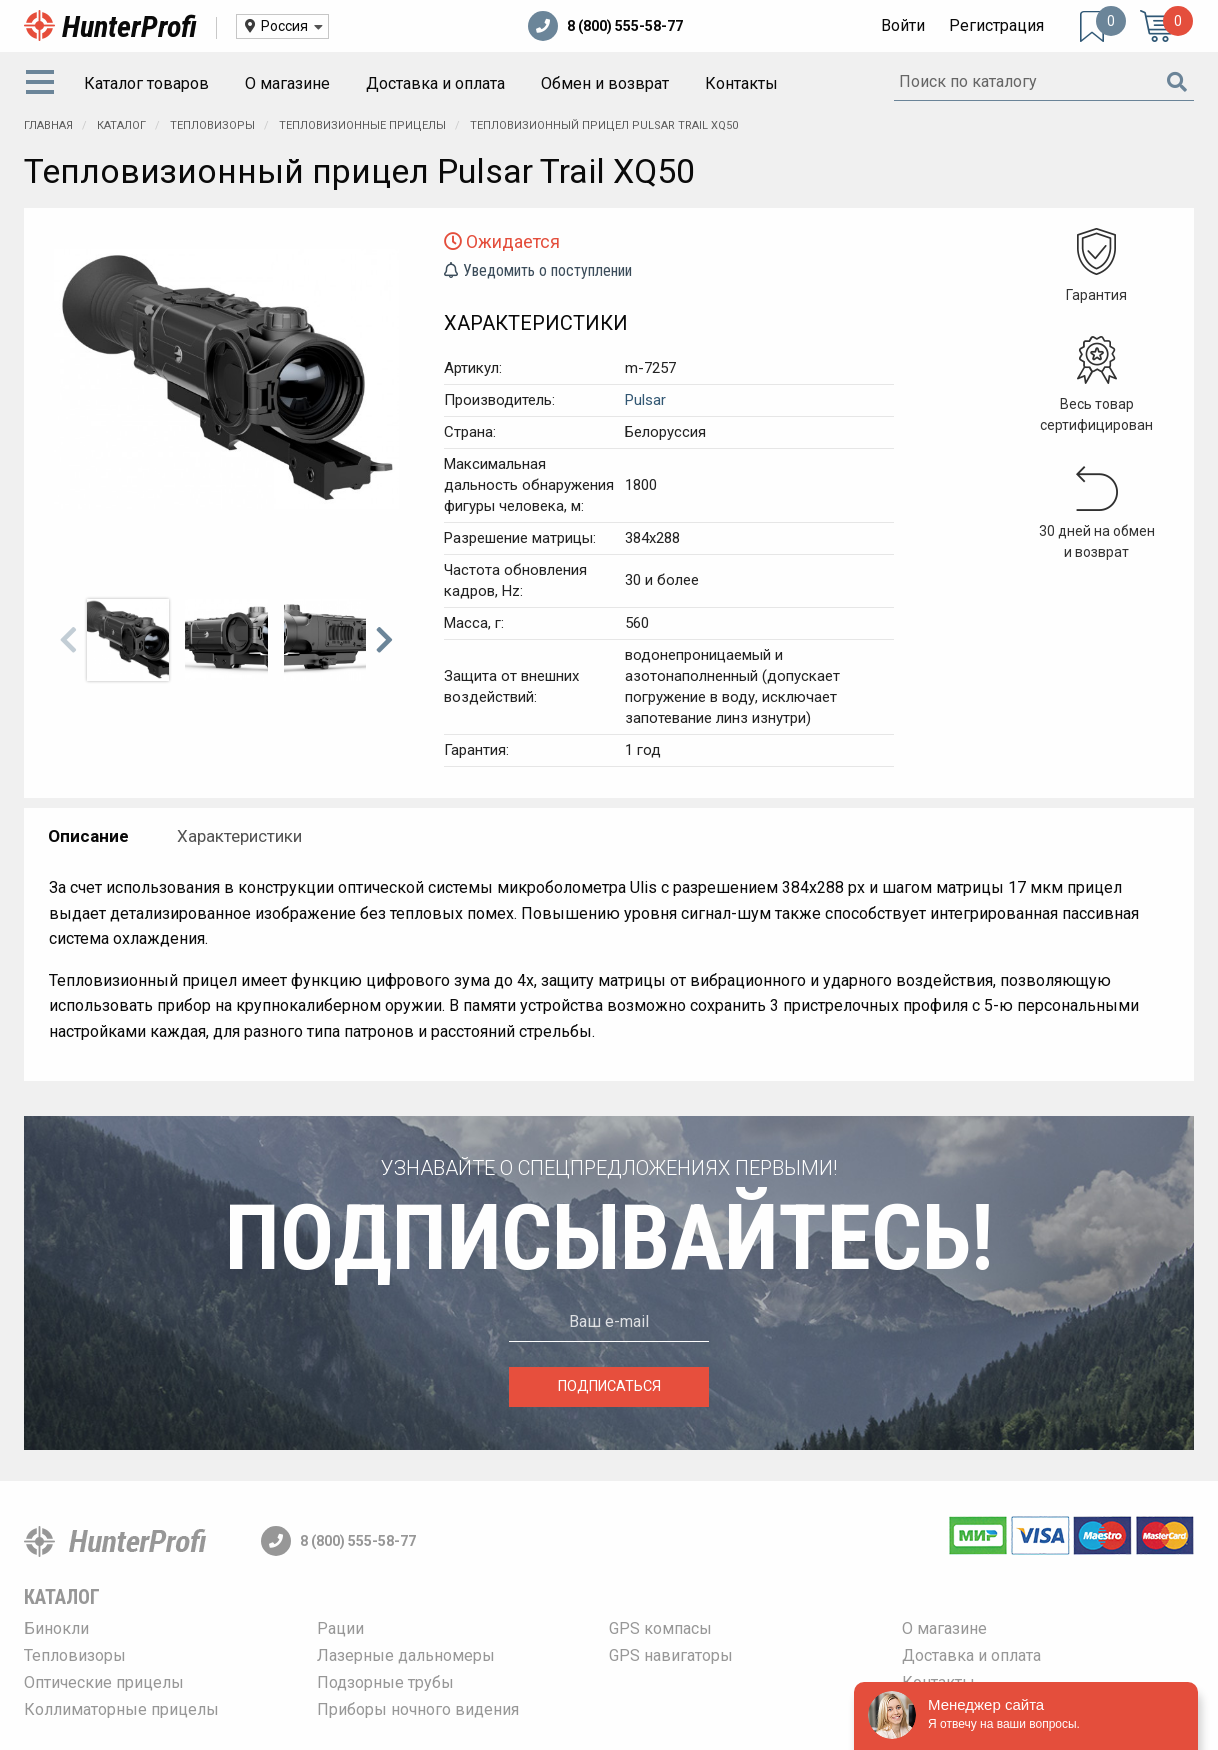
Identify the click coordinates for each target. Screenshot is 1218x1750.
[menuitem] (44, 84)
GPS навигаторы (671, 1655)
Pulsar (645, 400)
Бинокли (56, 1628)
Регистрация (996, 25)
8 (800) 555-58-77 (605, 26)
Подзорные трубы (385, 1682)
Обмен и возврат (605, 83)
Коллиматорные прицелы (121, 1709)
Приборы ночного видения (418, 1709)
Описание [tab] (88, 836)
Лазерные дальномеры (406, 1655)
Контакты (741, 83)
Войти (903, 25)
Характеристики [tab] (239, 836)
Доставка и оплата (435, 83)
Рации (340, 1628)
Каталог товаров (146, 83)
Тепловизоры (75, 1655)
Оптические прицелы (104, 1682)
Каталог (62, 1597)
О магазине (287, 83)
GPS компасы (660, 1628)
